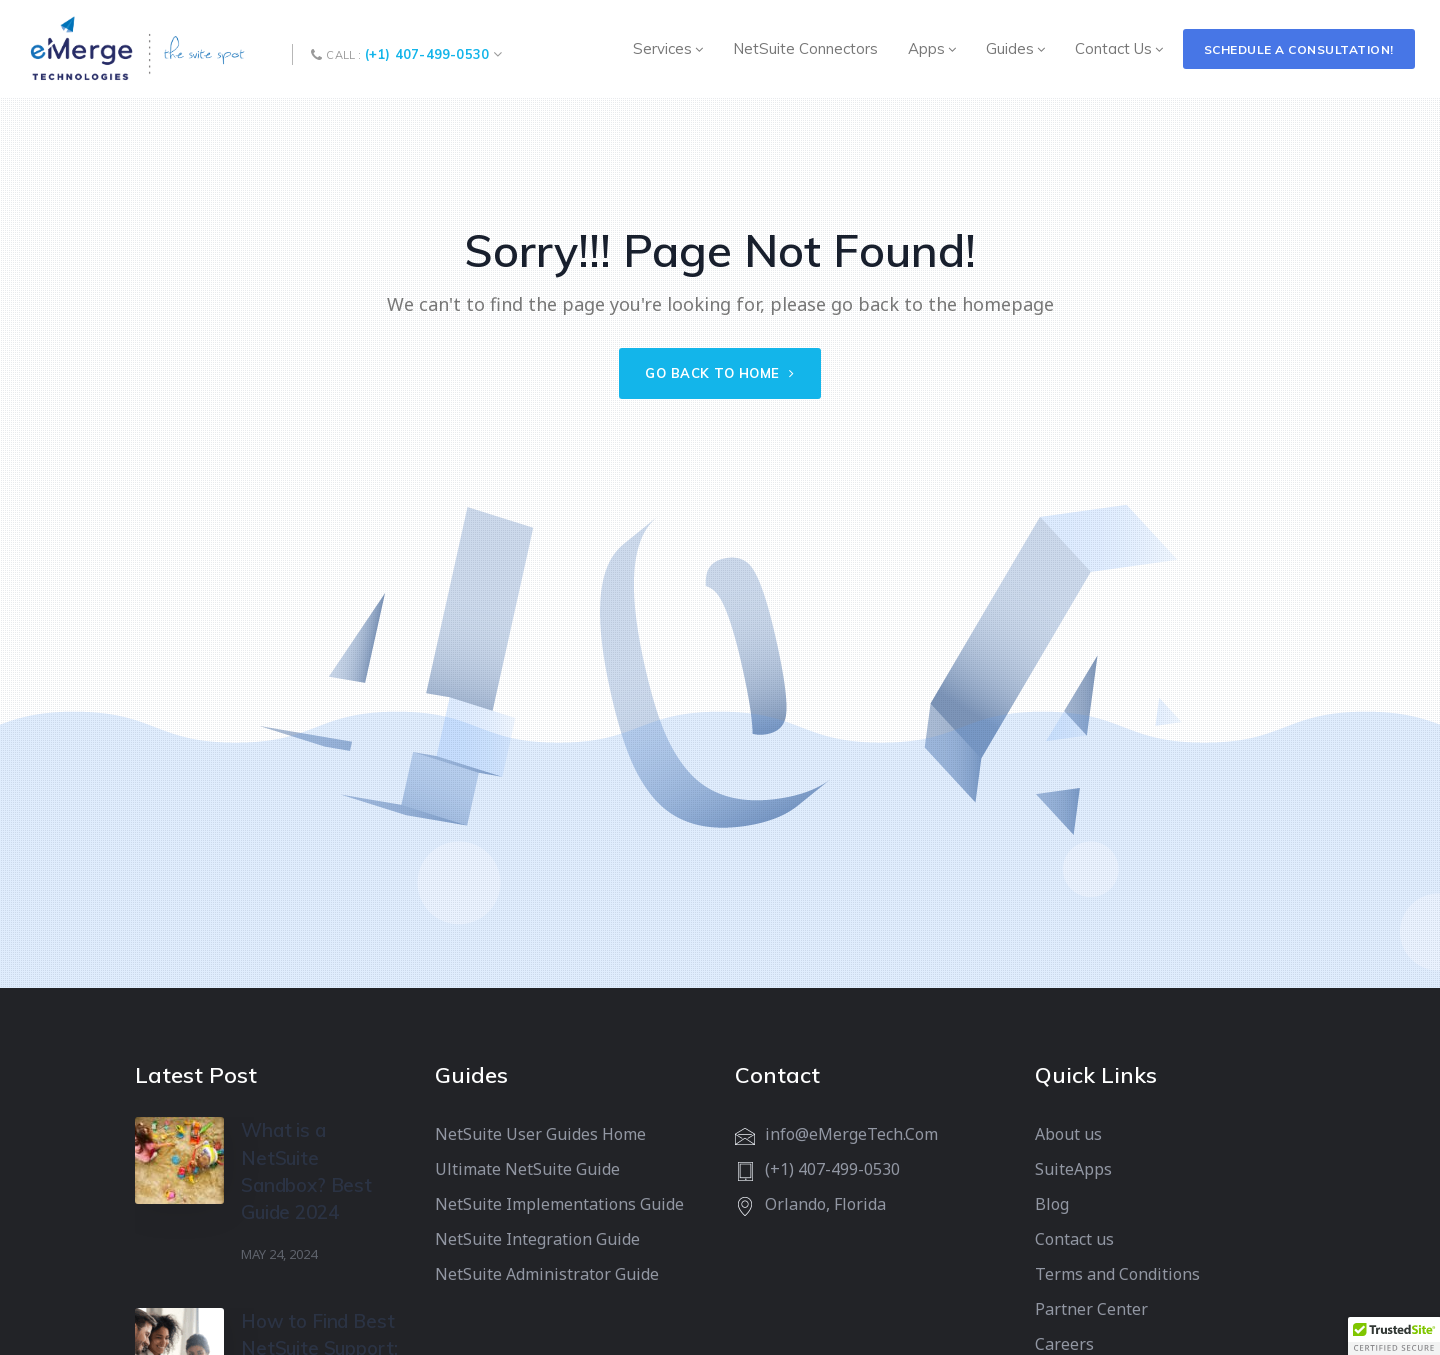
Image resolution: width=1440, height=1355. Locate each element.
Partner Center (1091, 1309)
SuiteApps (1073, 1169)
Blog (1052, 1204)
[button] (1394, 1336)
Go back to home (720, 373)
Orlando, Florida (825, 1204)
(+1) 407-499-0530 (427, 54)
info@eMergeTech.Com (851, 1134)
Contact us (1074, 1239)
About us (1068, 1134)
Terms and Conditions (1117, 1274)
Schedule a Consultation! (1299, 49)
